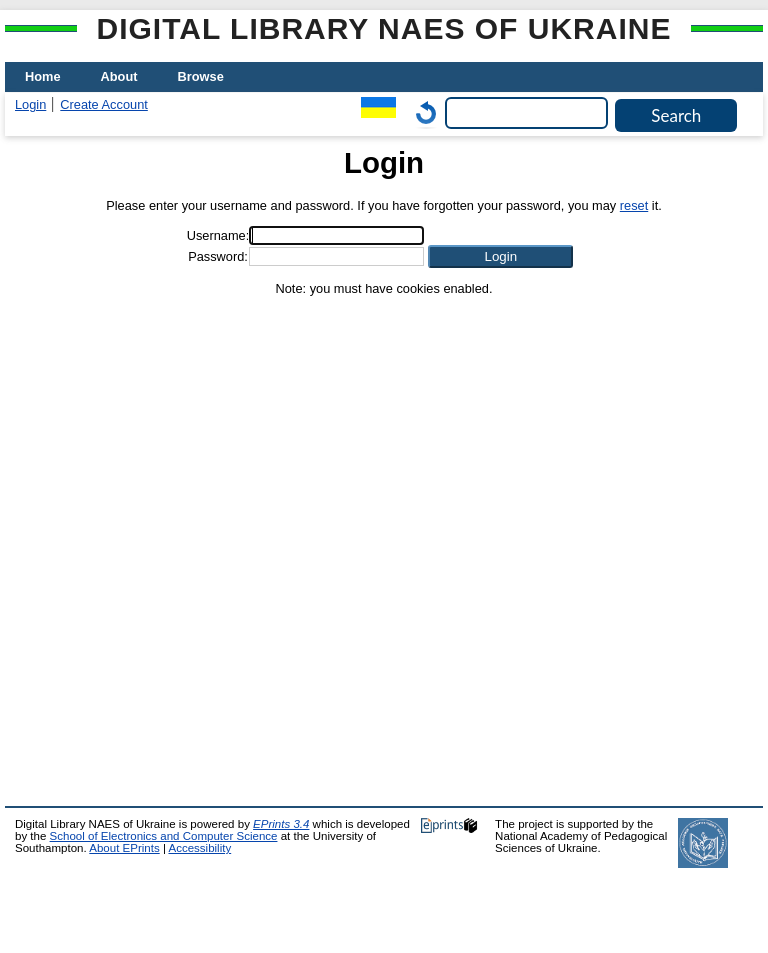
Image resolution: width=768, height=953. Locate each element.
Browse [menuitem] (201, 76)
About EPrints (124, 848)
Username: (218, 235)
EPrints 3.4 (281, 824)
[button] (500, 256)
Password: (218, 256)
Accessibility (199, 848)
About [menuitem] (119, 76)
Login (30, 104)
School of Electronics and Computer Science (164, 836)
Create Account (104, 104)
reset (634, 205)
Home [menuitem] (43, 76)
